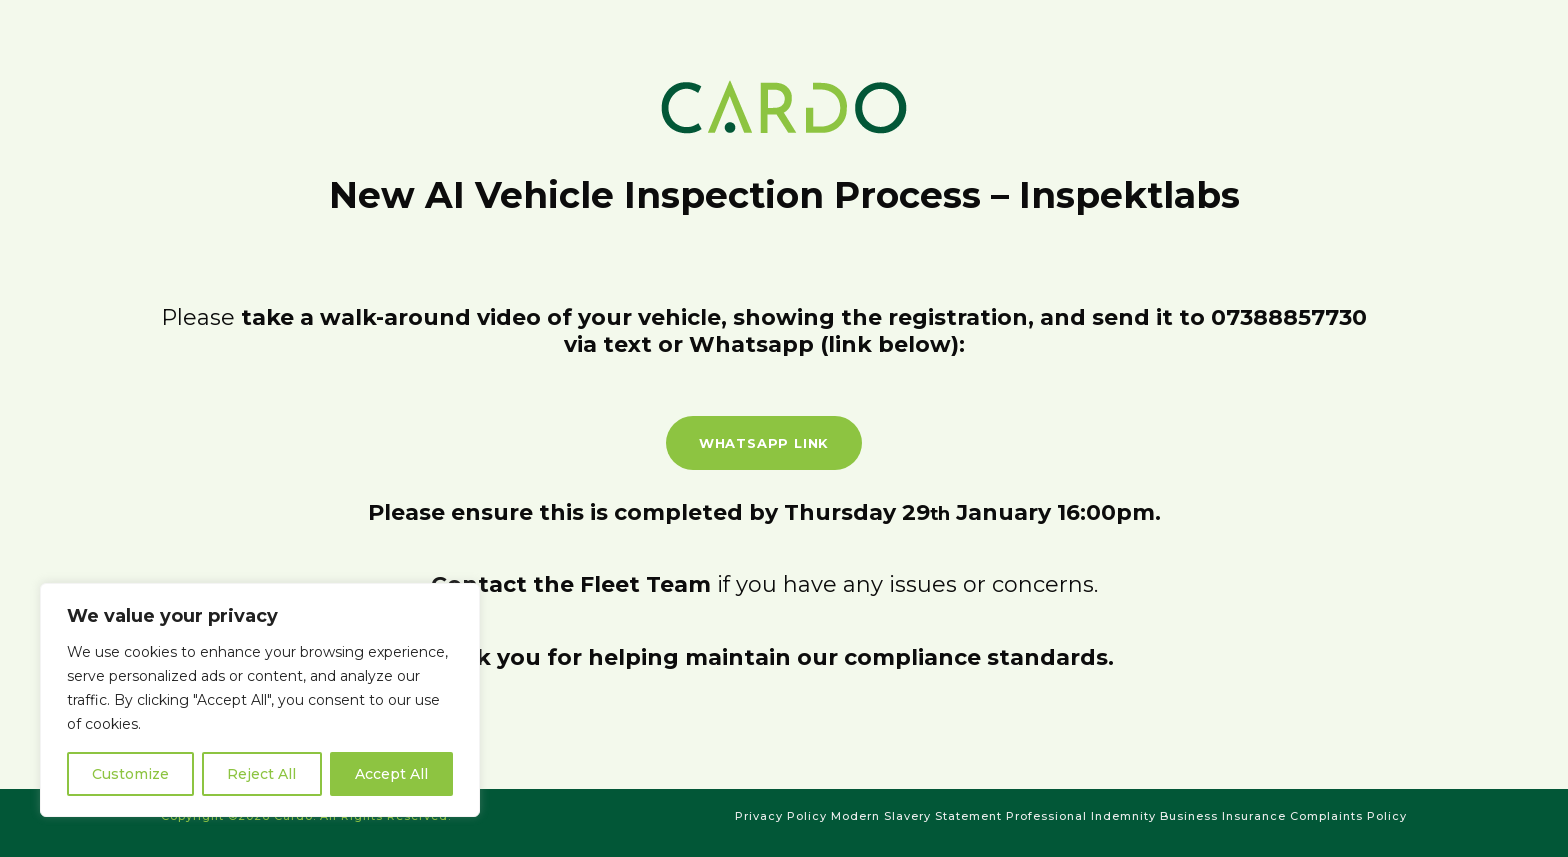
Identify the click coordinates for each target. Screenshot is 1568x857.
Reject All (261, 774)
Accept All (391, 774)
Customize (130, 774)
